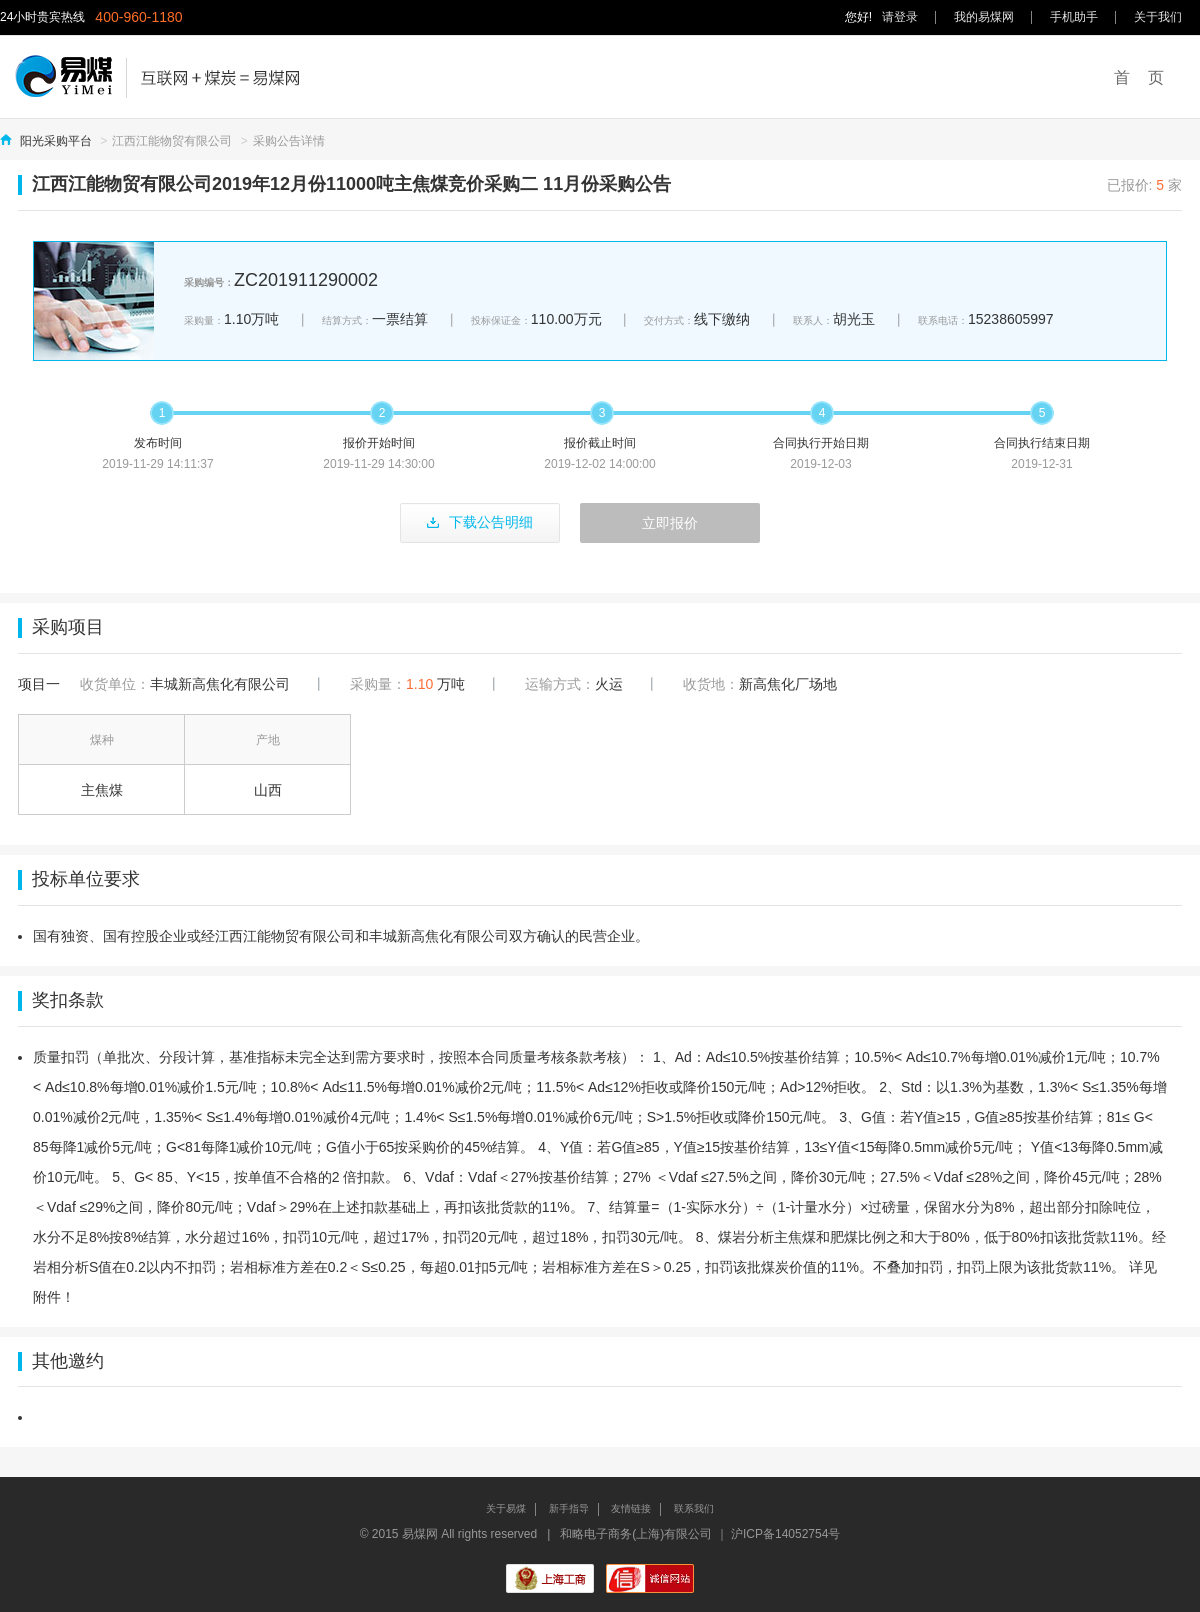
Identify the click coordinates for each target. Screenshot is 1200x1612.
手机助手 (1074, 17)
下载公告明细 (480, 522)
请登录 (900, 17)
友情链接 (631, 1508)
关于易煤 (506, 1508)
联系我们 (694, 1508)
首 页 (1139, 77)
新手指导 (569, 1508)
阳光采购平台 (56, 141)
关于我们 (1158, 17)
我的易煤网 (984, 17)
